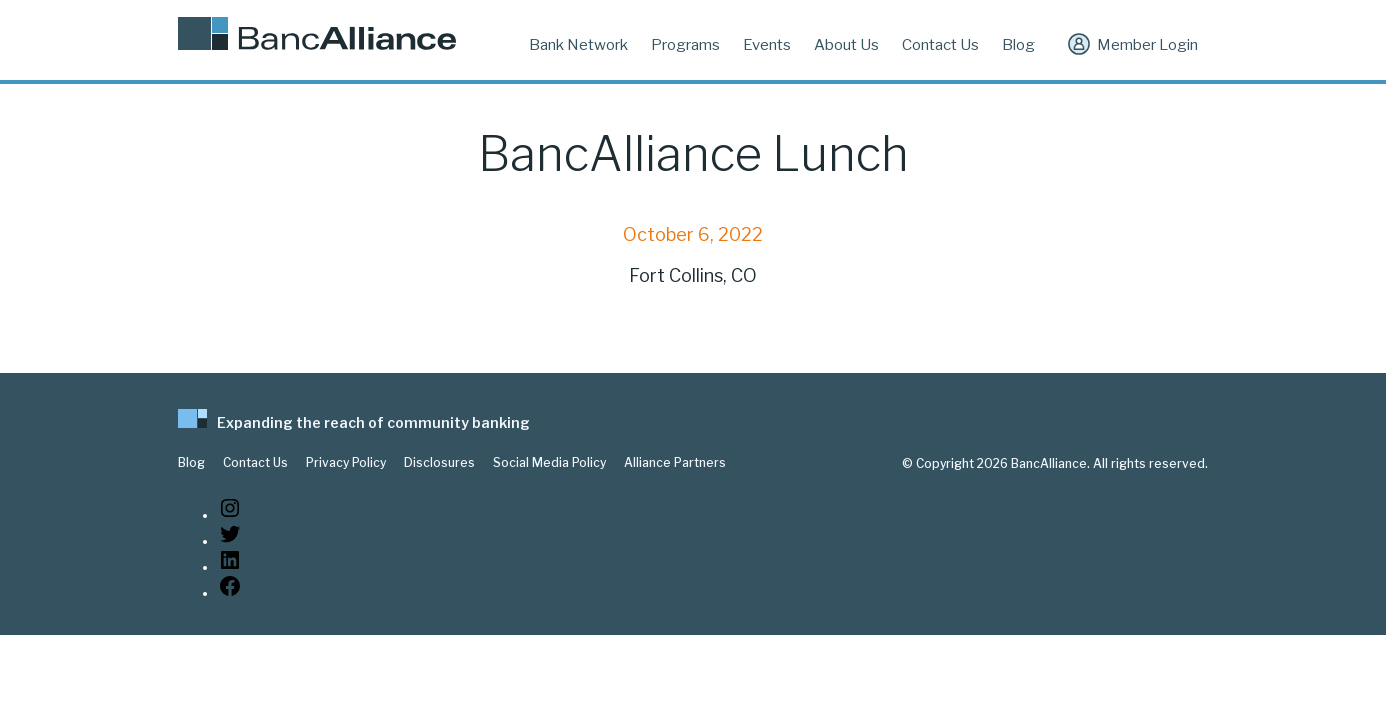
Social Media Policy (549, 463)
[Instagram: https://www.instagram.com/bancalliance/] (230, 515)
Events (767, 45)
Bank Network (578, 45)
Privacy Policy (346, 463)
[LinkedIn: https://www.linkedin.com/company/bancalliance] (230, 567)
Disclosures (439, 463)
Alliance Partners (675, 463)
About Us (846, 45)
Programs (685, 45)
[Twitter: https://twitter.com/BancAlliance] (230, 541)
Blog (1018, 45)
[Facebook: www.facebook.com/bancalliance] (230, 593)
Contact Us (940, 45)
